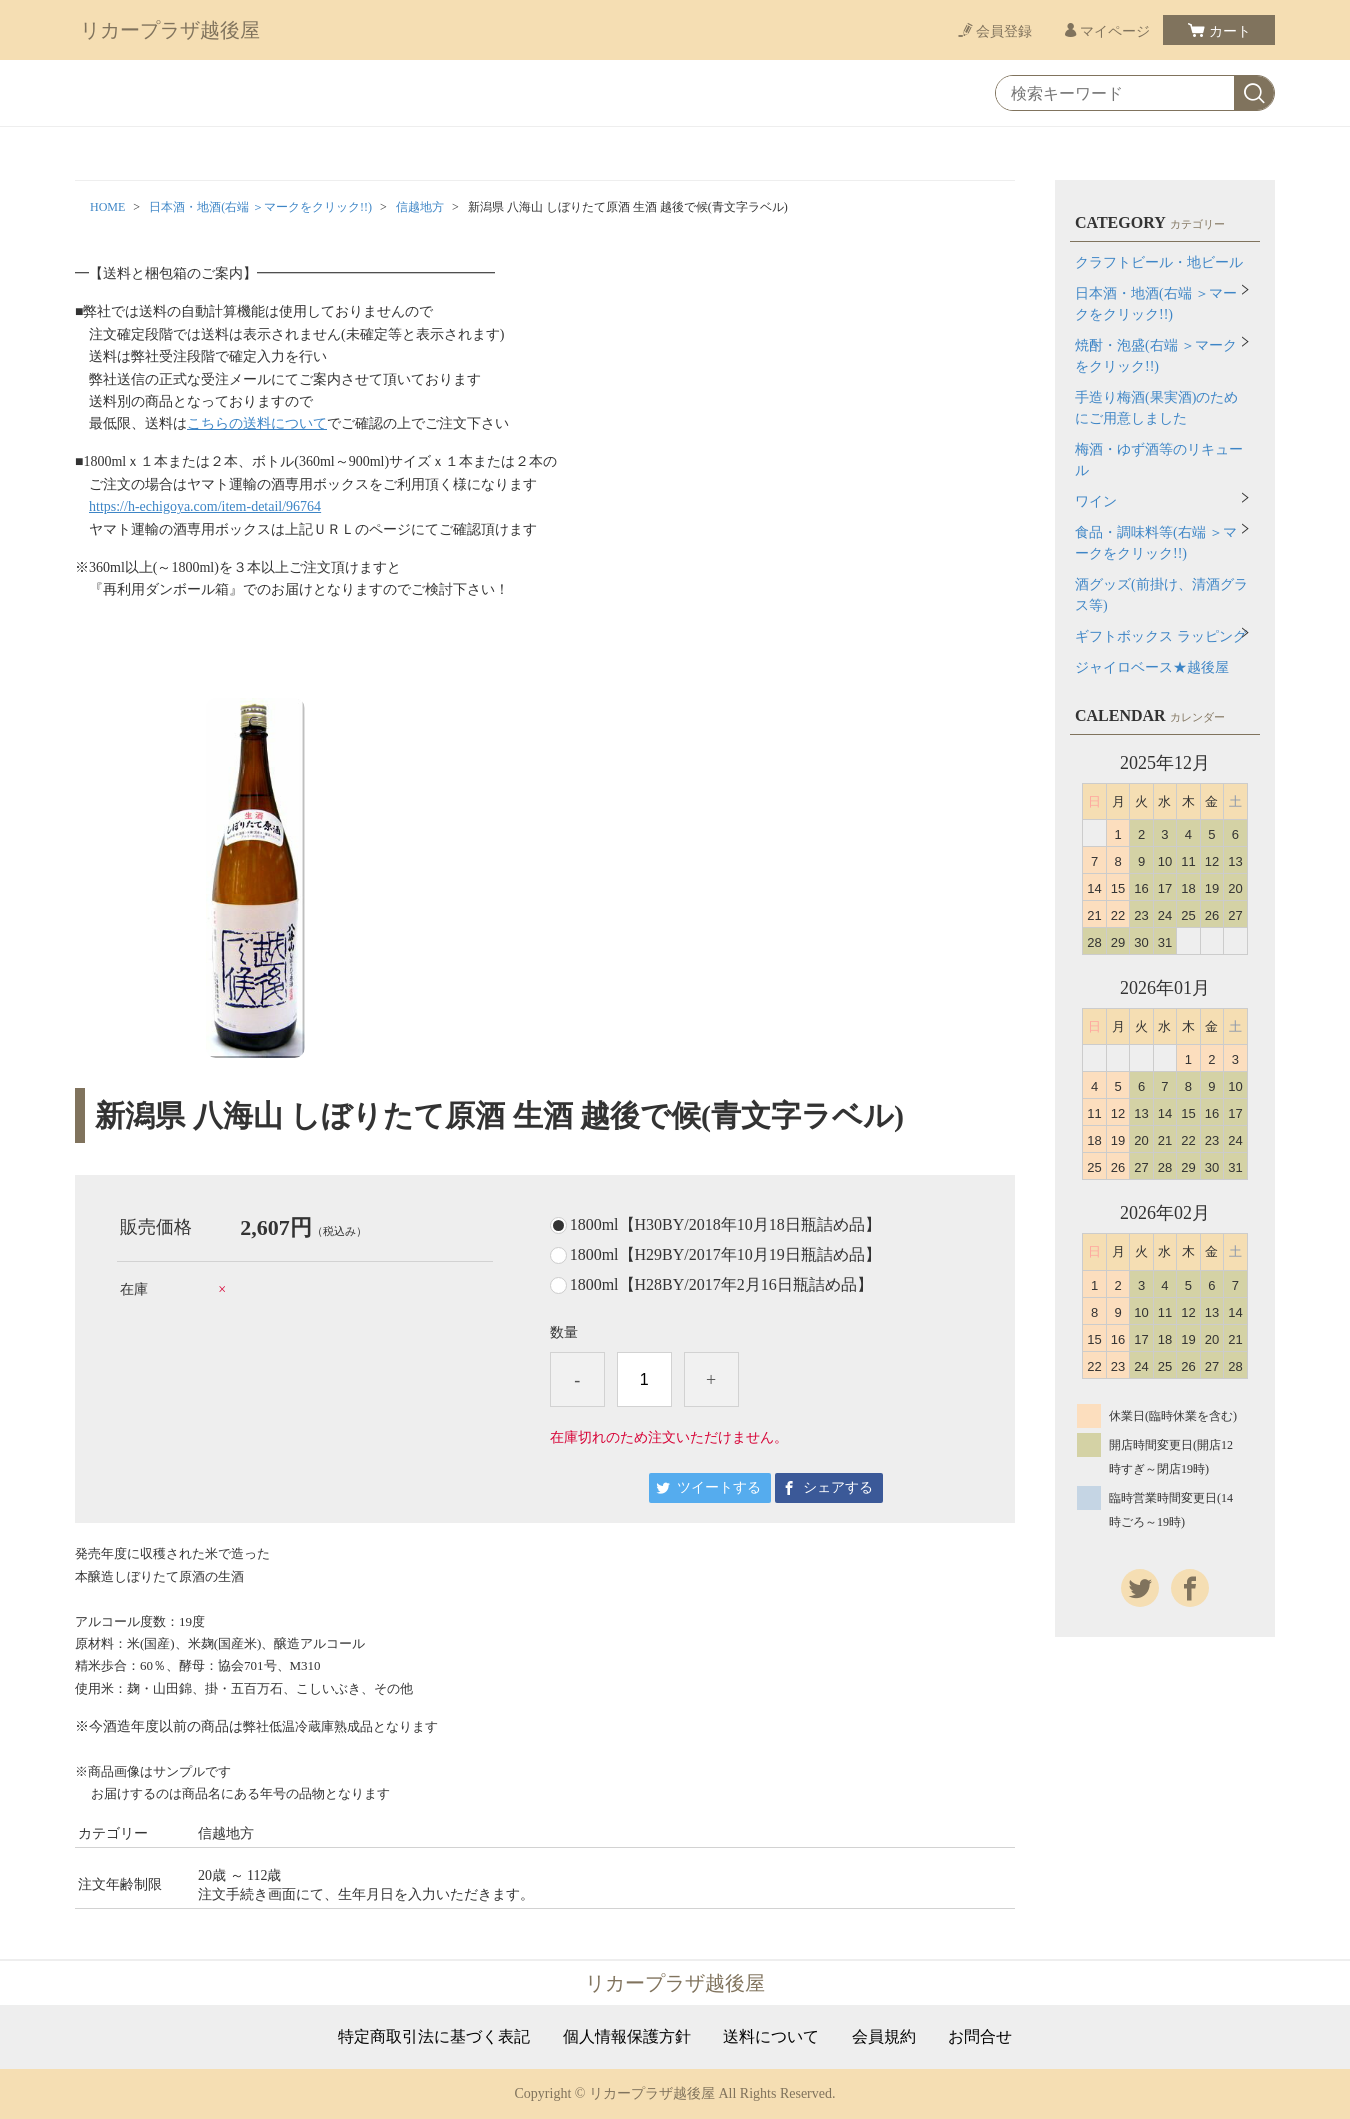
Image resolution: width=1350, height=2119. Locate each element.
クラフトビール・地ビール (1159, 262)
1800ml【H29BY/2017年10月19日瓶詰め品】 (725, 1255)
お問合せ (980, 2037)
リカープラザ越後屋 (170, 30)
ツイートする (719, 1487)
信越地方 (420, 207)
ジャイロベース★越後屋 (1152, 667)
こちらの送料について (257, 423)
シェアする (838, 1487)
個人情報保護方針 (627, 2037)
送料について (771, 2037)
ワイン (1096, 501)
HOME (107, 207)
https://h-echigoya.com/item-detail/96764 (205, 506)
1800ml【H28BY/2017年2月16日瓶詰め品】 (721, 1285)
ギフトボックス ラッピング (1161, 636)
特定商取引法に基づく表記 (434, 2037)
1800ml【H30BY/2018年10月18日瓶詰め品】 (725, 1225)
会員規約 (884, 2037)
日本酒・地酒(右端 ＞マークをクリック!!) (260, 207)
